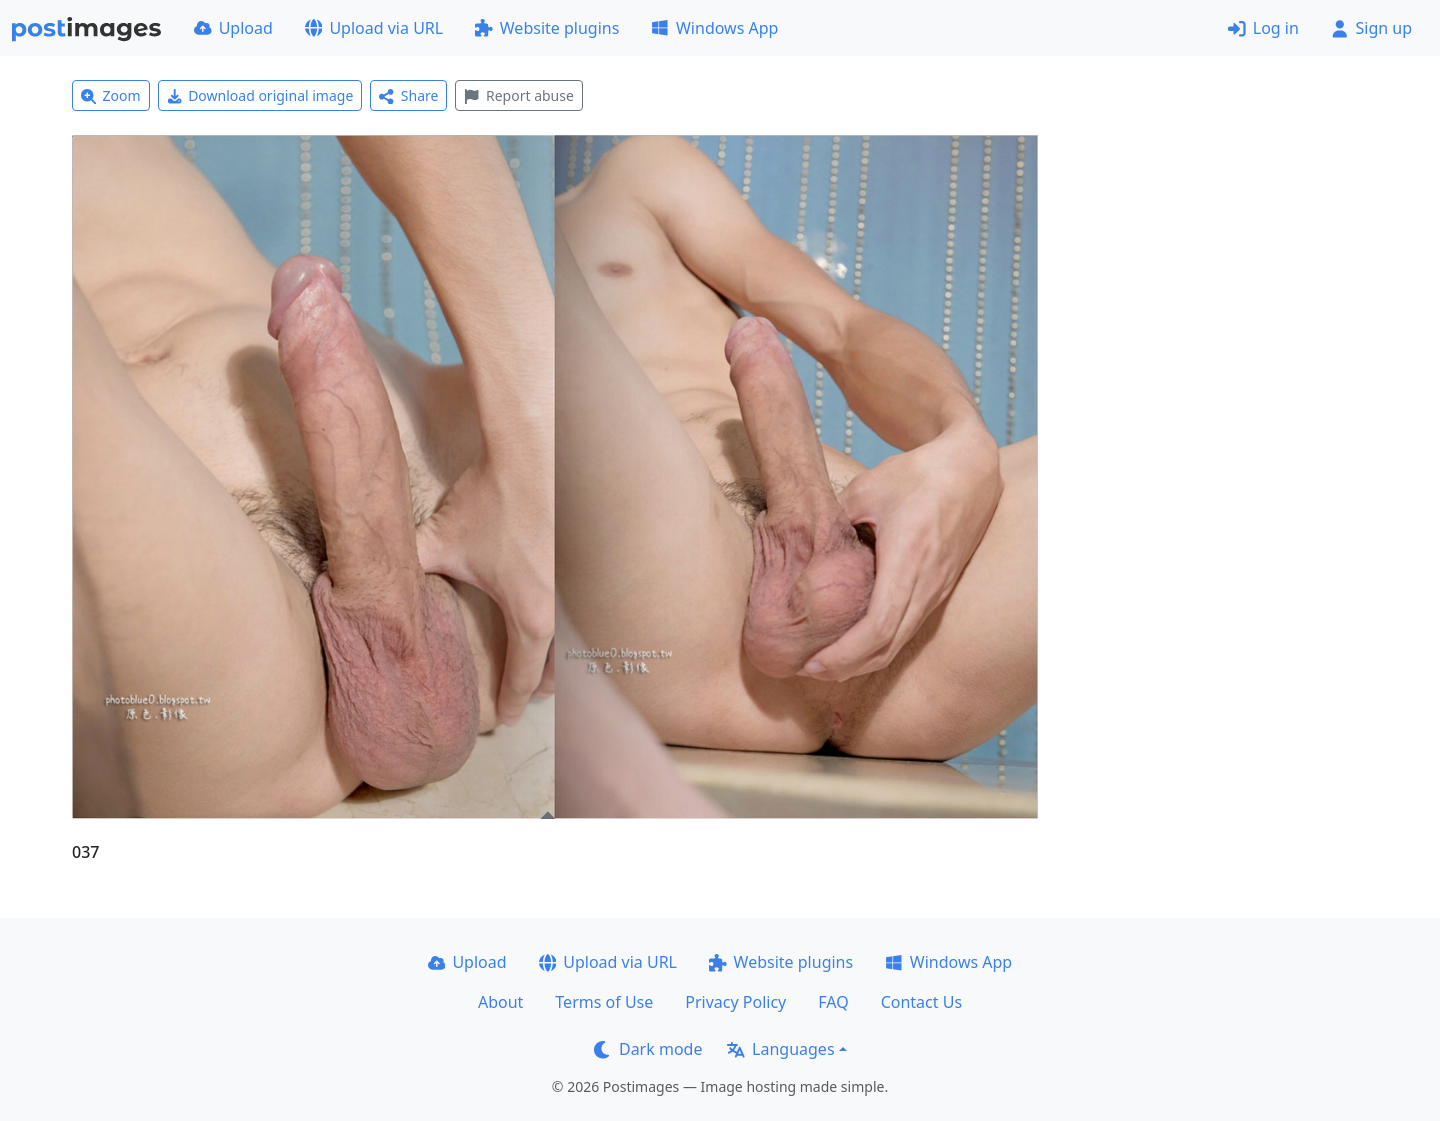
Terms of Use (604, 1002)
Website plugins (547, 28)
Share (408, 95)
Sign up (1371, 28)
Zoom (111, 95)
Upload (233, 28)
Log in (1263, 28)
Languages (780, 1049)
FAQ (833, 1002)
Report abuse (518, 95)
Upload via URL (374, 28)
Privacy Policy (735, 1002)
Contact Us (921, 1002)
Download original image (260, 95)
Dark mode (648, 1049)
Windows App (714, 28)
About (500, 1002)
